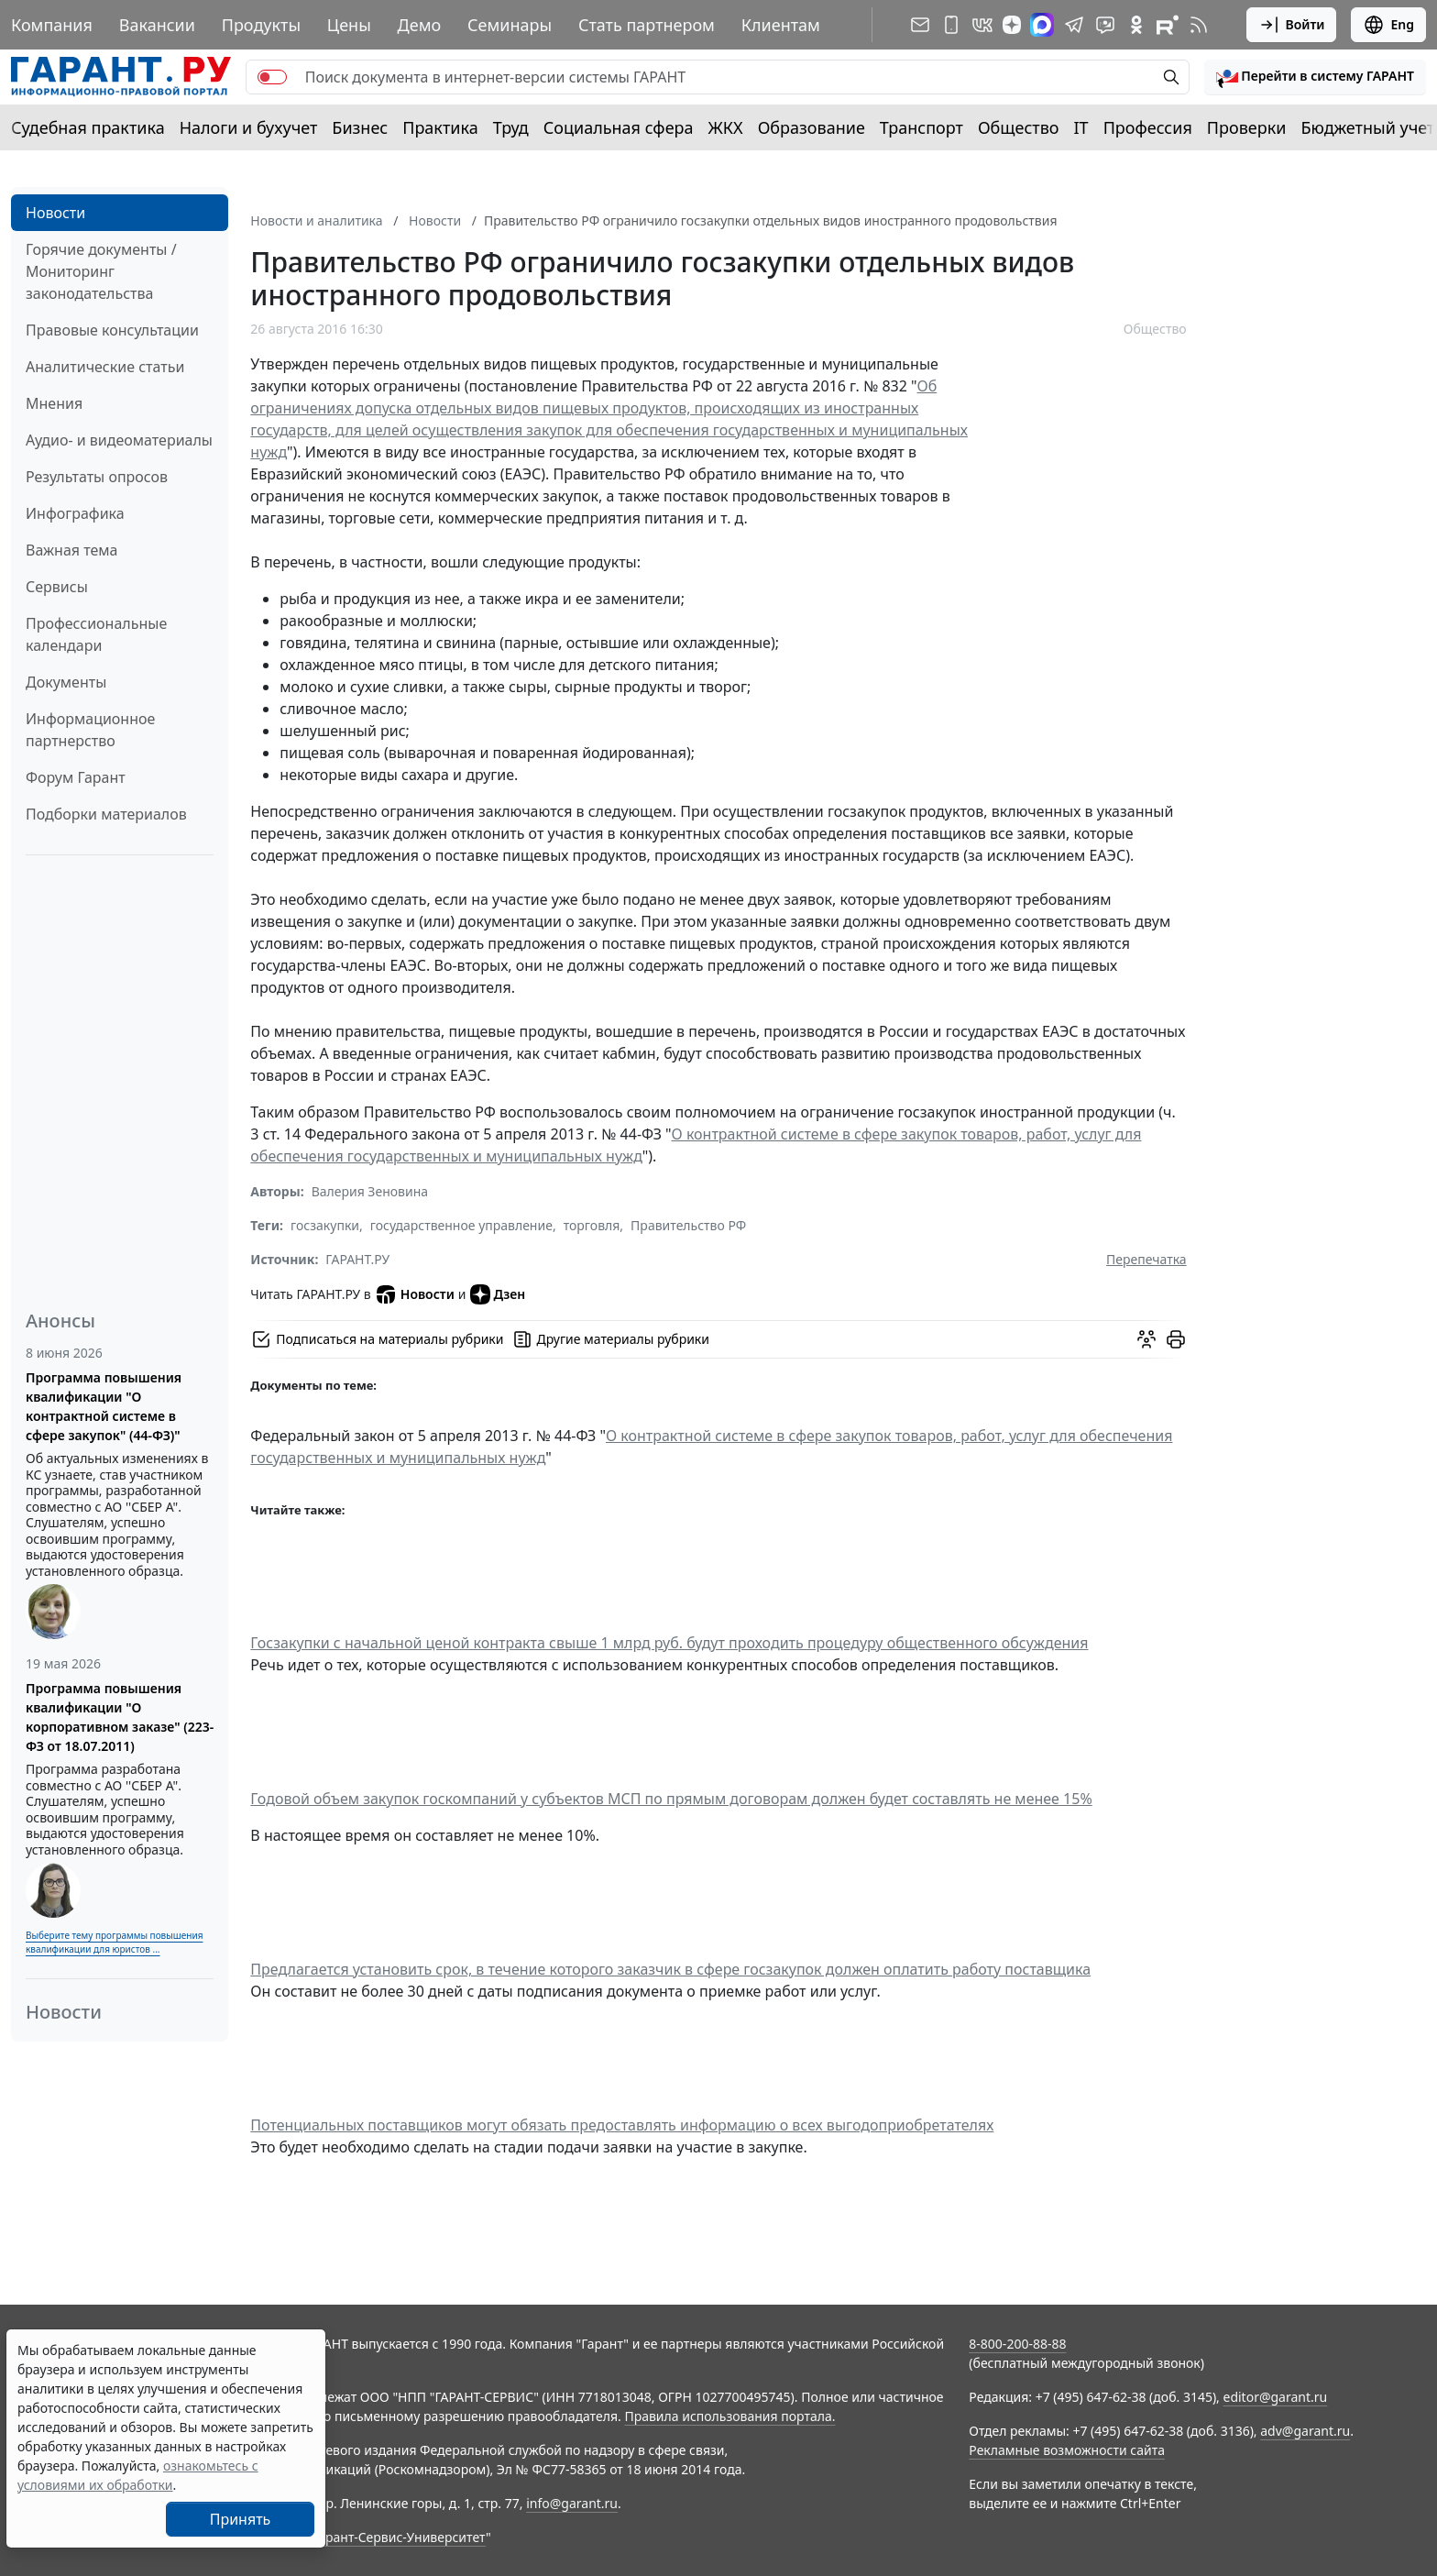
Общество (1018, 127)
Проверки (1247, 127)
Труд (511, 127)
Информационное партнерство (90, 730)
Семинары (509, 25)
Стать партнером (646, 25)
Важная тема (72, 550)
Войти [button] (1291, 25)
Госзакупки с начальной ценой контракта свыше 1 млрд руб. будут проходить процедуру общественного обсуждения (669, 1643)
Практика (439, 127)
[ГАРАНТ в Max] (1042, 25)
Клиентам (780, 25)
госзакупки (325, 1225)
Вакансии (157, 25)
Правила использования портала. (729, 2416)
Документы (66, 682)
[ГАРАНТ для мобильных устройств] (951, 25)
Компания (52, 25)
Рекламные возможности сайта (1067, 2450)
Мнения (54, 403)
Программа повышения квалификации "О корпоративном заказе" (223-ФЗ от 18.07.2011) (120, 1717)
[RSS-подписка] (1199, 25)
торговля (592, 1225)
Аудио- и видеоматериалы (119, 440)
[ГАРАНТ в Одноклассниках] (1136, 25)
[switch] (272, 77)
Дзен (498, 1294)
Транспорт (921, 127)
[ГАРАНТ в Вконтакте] (982, 25)
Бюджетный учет (1367, 127)
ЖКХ (725, 127)
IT (1081, 127)
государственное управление (461, 1225)
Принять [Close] (240, 2519)
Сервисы (57, 587)
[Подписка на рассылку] (920, 25)
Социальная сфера (618, 127)
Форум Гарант (76, 777)
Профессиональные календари (96, 634)
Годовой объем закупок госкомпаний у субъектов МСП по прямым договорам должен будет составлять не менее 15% (670, 1799)
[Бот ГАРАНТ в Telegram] (1105, 25)
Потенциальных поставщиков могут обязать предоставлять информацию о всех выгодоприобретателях (621, 2125)
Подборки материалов (106, 814)
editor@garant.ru (1275, 2396)
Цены (349, 25)
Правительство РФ (688, 1225)
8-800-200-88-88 (1017, 2343)
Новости (55, 213)
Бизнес (360, 127)
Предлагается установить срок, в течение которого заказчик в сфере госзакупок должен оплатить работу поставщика (670, 1969)
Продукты (261, 25)
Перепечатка (1146, 1259)
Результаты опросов (97, 477)
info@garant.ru (572, 2503)
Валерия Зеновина (370, 1191)
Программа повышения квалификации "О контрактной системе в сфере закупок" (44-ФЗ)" (103, 1406)
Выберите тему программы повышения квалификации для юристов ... (114, 1942)
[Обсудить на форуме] (1146, 1339)
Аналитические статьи (105, 367)
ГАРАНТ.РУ (357, 1259)
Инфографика (75, 513)
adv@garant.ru (1305, 2430)
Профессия (1147, 127)
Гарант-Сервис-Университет (399, 2537)
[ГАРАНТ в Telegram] (1074, 25)
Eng (1388, 25)
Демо (420, 25)
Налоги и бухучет (249, 127)
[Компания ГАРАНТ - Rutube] (1168, 25)
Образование (811, 127)
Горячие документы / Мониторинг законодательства (101, 271)
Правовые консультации (112, 330)
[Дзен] (1012, 25)
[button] (1315, 77)
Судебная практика (88, 127)
